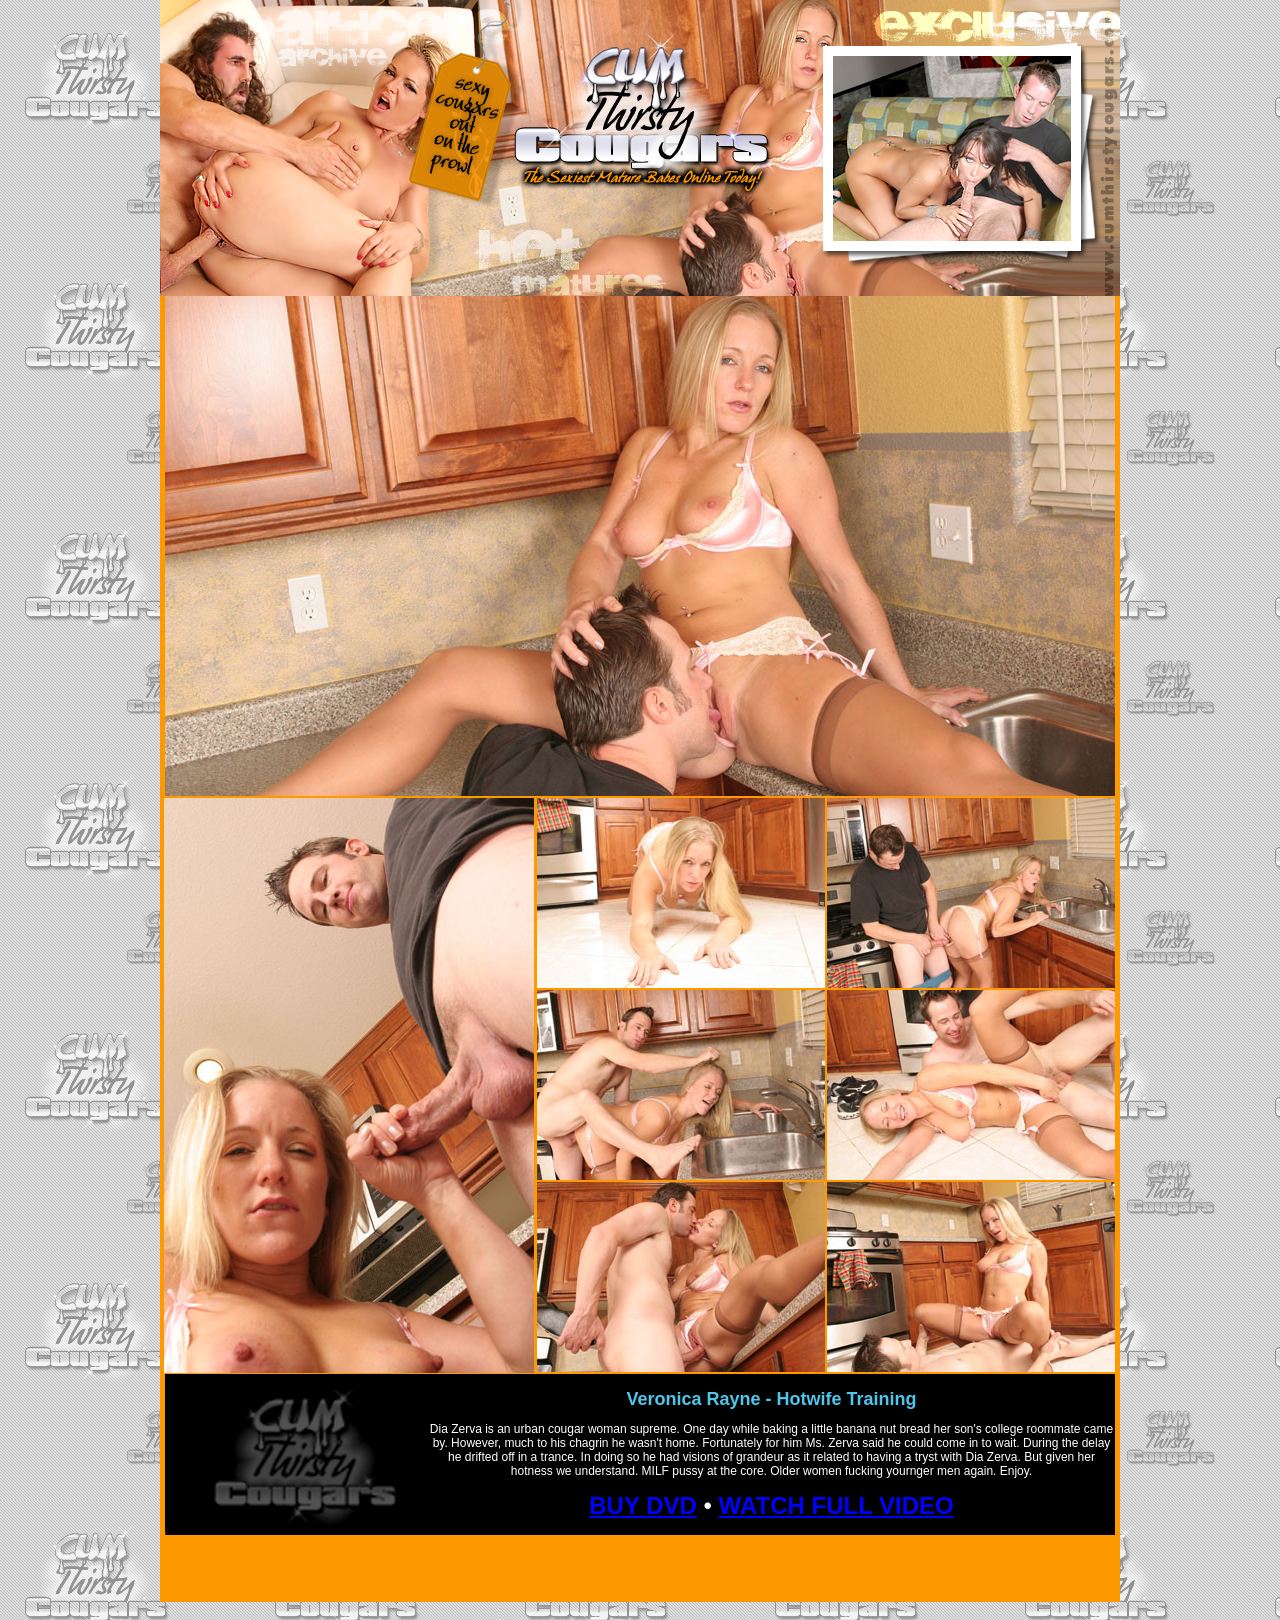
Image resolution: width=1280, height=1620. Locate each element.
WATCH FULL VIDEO (836, 1505)
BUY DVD (643, 1505)
